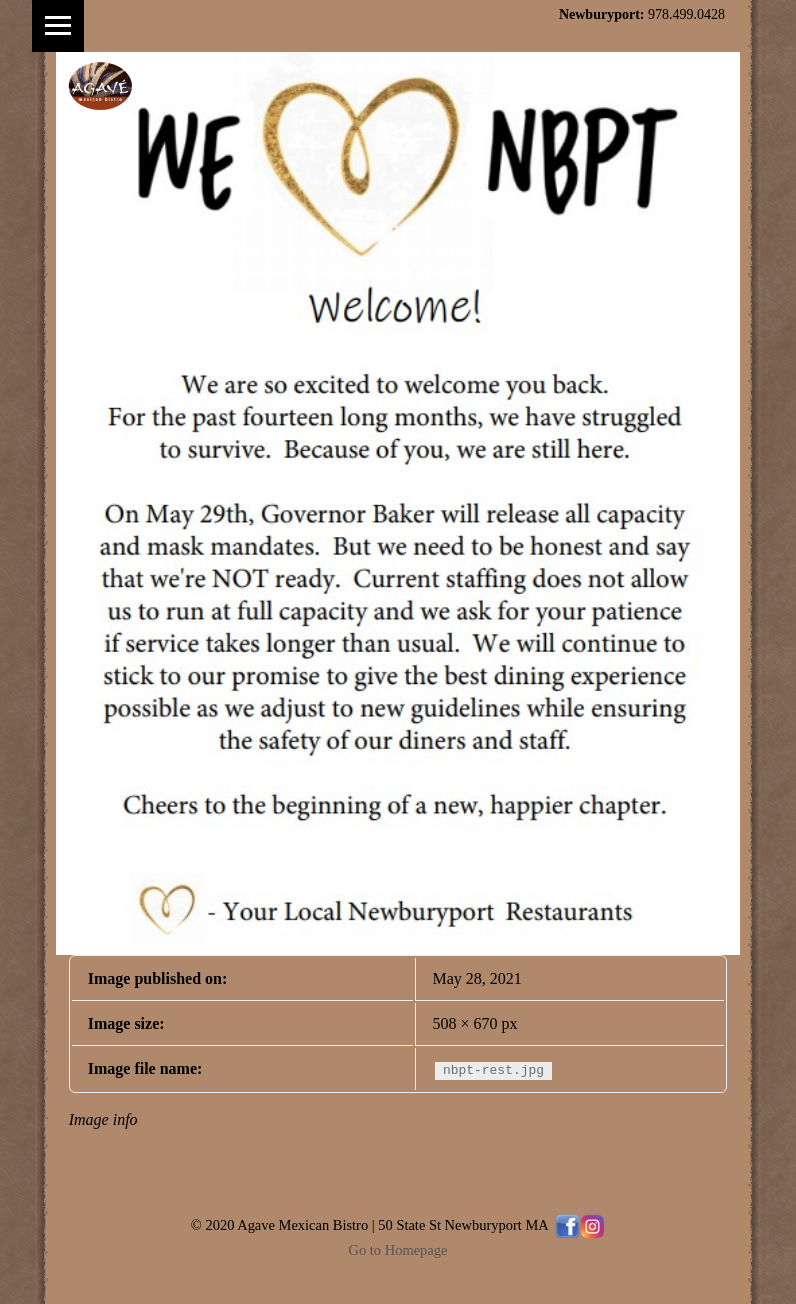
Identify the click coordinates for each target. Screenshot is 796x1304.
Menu (58, 26)
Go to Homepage (398, 1250)
